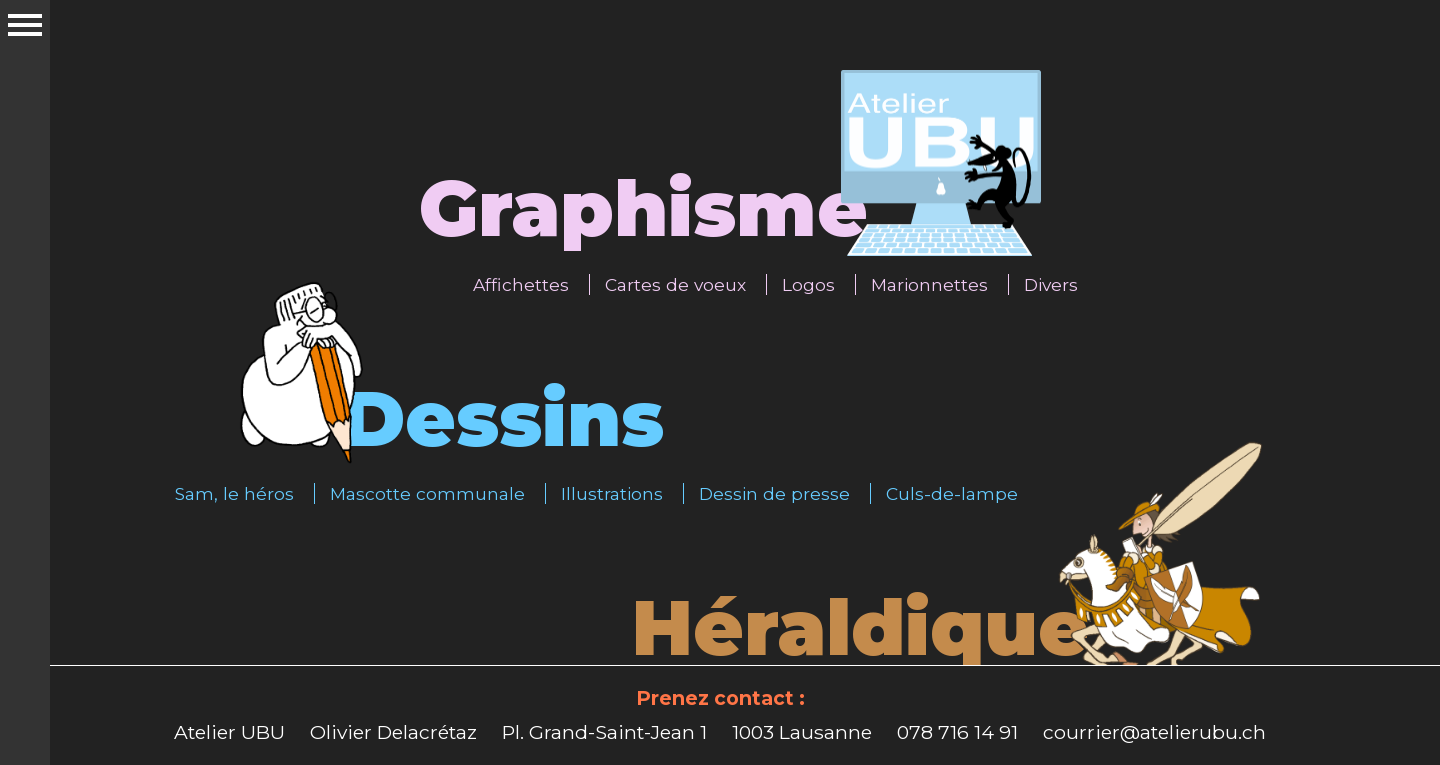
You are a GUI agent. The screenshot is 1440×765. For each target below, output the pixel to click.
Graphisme (643, 208)
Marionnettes (929, 284)
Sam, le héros (234, 493)
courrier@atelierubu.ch (1154, 732)
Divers (1051, 284)
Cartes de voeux (675, 284)
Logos (808, 284)
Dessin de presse (774, 493)
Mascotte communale (427, 493)
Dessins (503, 418)
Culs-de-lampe (952, 493)
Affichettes (521, 284)
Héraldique (860, 627)
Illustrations (612, 493)
